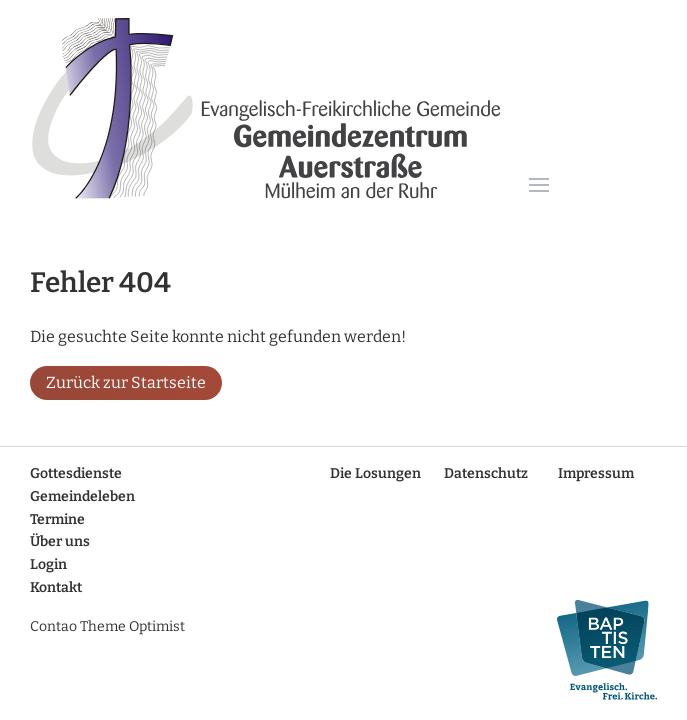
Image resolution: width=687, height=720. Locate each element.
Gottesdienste (76, 473)
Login (48, 564)
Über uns (60, 541)
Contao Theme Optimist (107, 626)
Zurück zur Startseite (126, 382)
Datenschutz (486, 473)
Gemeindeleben (82, 496)
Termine (57, 519)
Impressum (596, 473)
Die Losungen (375, 473)
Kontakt (56, 587)
